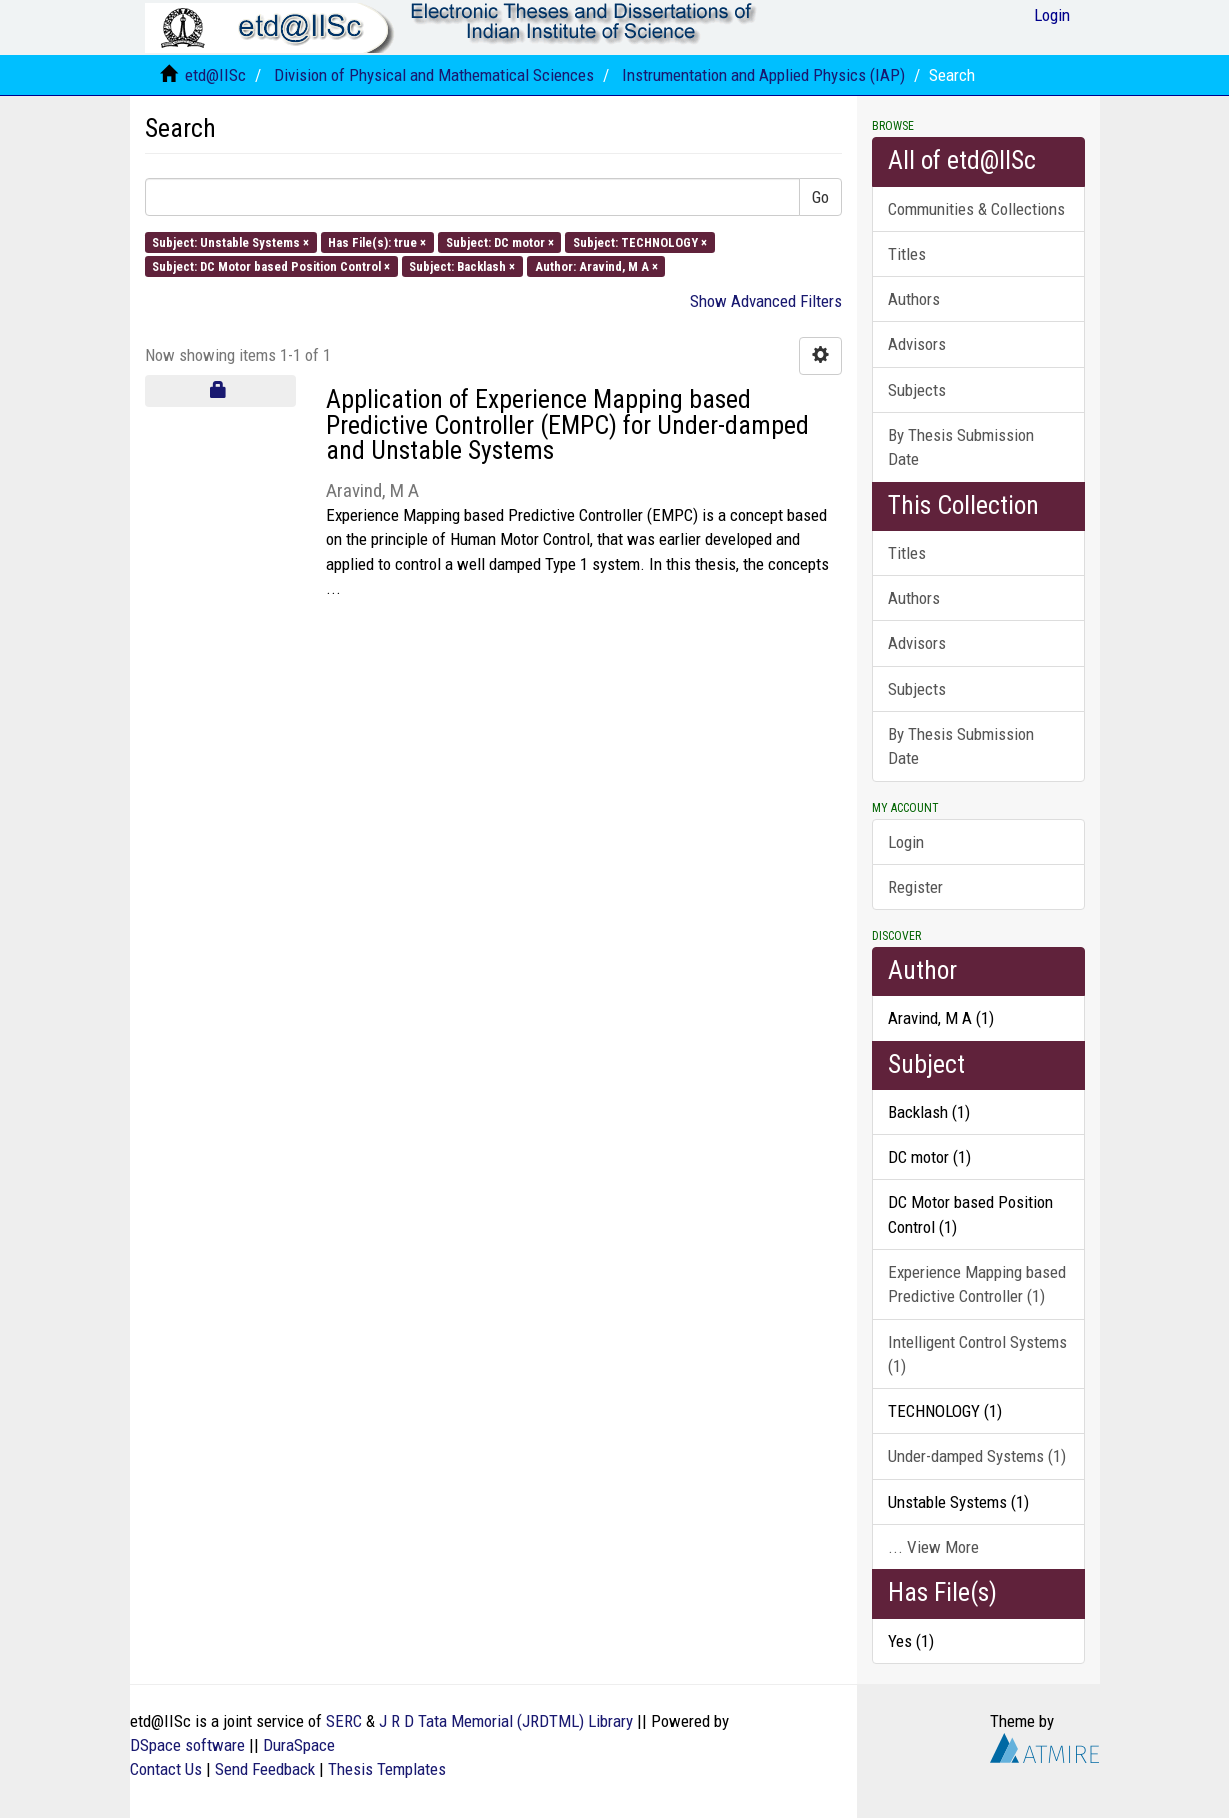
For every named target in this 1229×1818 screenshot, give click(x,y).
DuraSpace (299, 1745)
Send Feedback (265, 1769)
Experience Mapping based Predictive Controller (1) (977, 1284)
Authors (914, 299)
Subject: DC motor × (500, 241)
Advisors (917, 344)
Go (820, 197)
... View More (933, 1547)
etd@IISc (215, 75)
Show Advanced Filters (766, 301)
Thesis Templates (387, 1769)
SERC (344, 1721)
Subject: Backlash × (462, 265)
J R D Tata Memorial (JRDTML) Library (506, 1721)
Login (906, 842)
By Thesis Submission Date (961, 447)
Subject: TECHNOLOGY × (640, 241)
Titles (907, 254)
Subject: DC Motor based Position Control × (271, 265)
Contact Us (166, 1769)
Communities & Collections (976, 209)
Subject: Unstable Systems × (230, 241)
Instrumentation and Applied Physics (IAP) (763, 75)
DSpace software (187, 1745)
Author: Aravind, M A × (596, 265)
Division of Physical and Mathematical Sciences (434, 75)
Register (915, 887)
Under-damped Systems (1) (977, 1456)
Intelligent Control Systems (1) (977, 1354)
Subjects (917, 390)
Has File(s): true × (377, 241)
